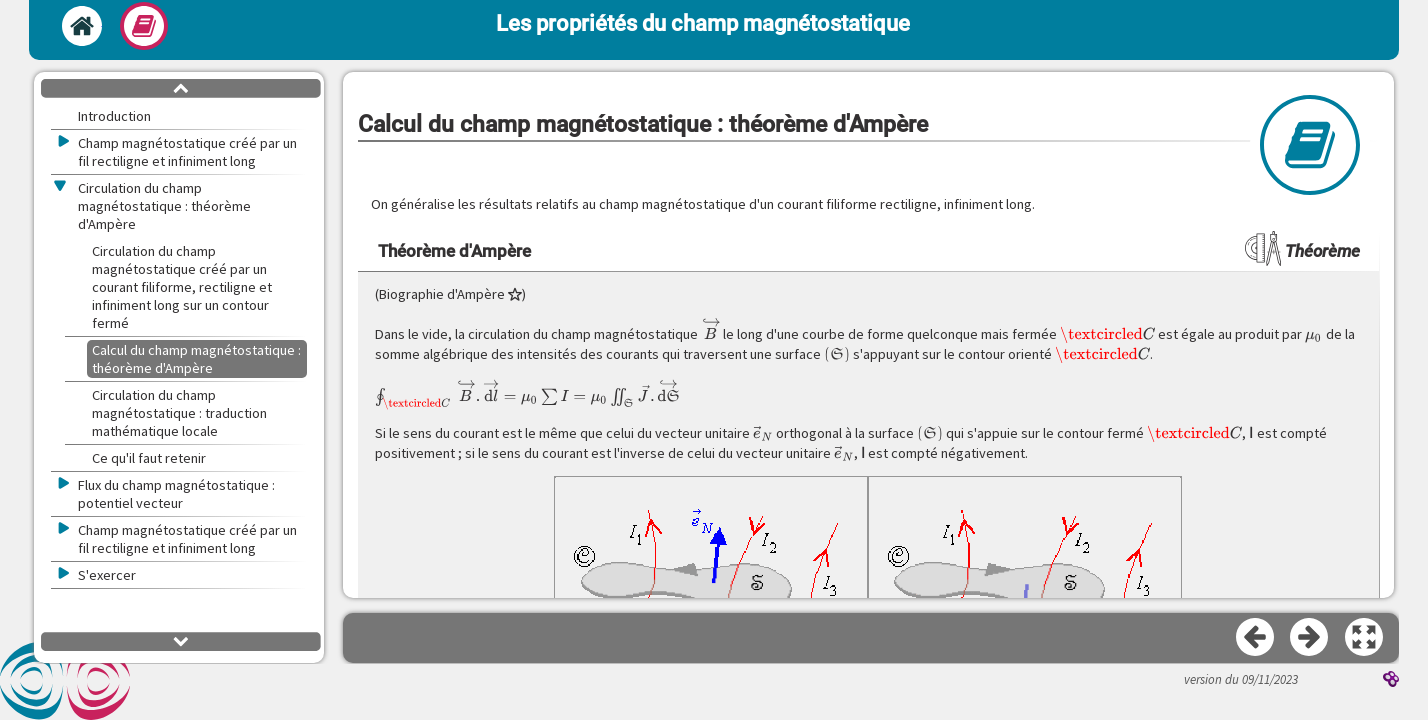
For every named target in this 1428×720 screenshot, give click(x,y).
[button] (1365, 638)
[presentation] (711, 329)
